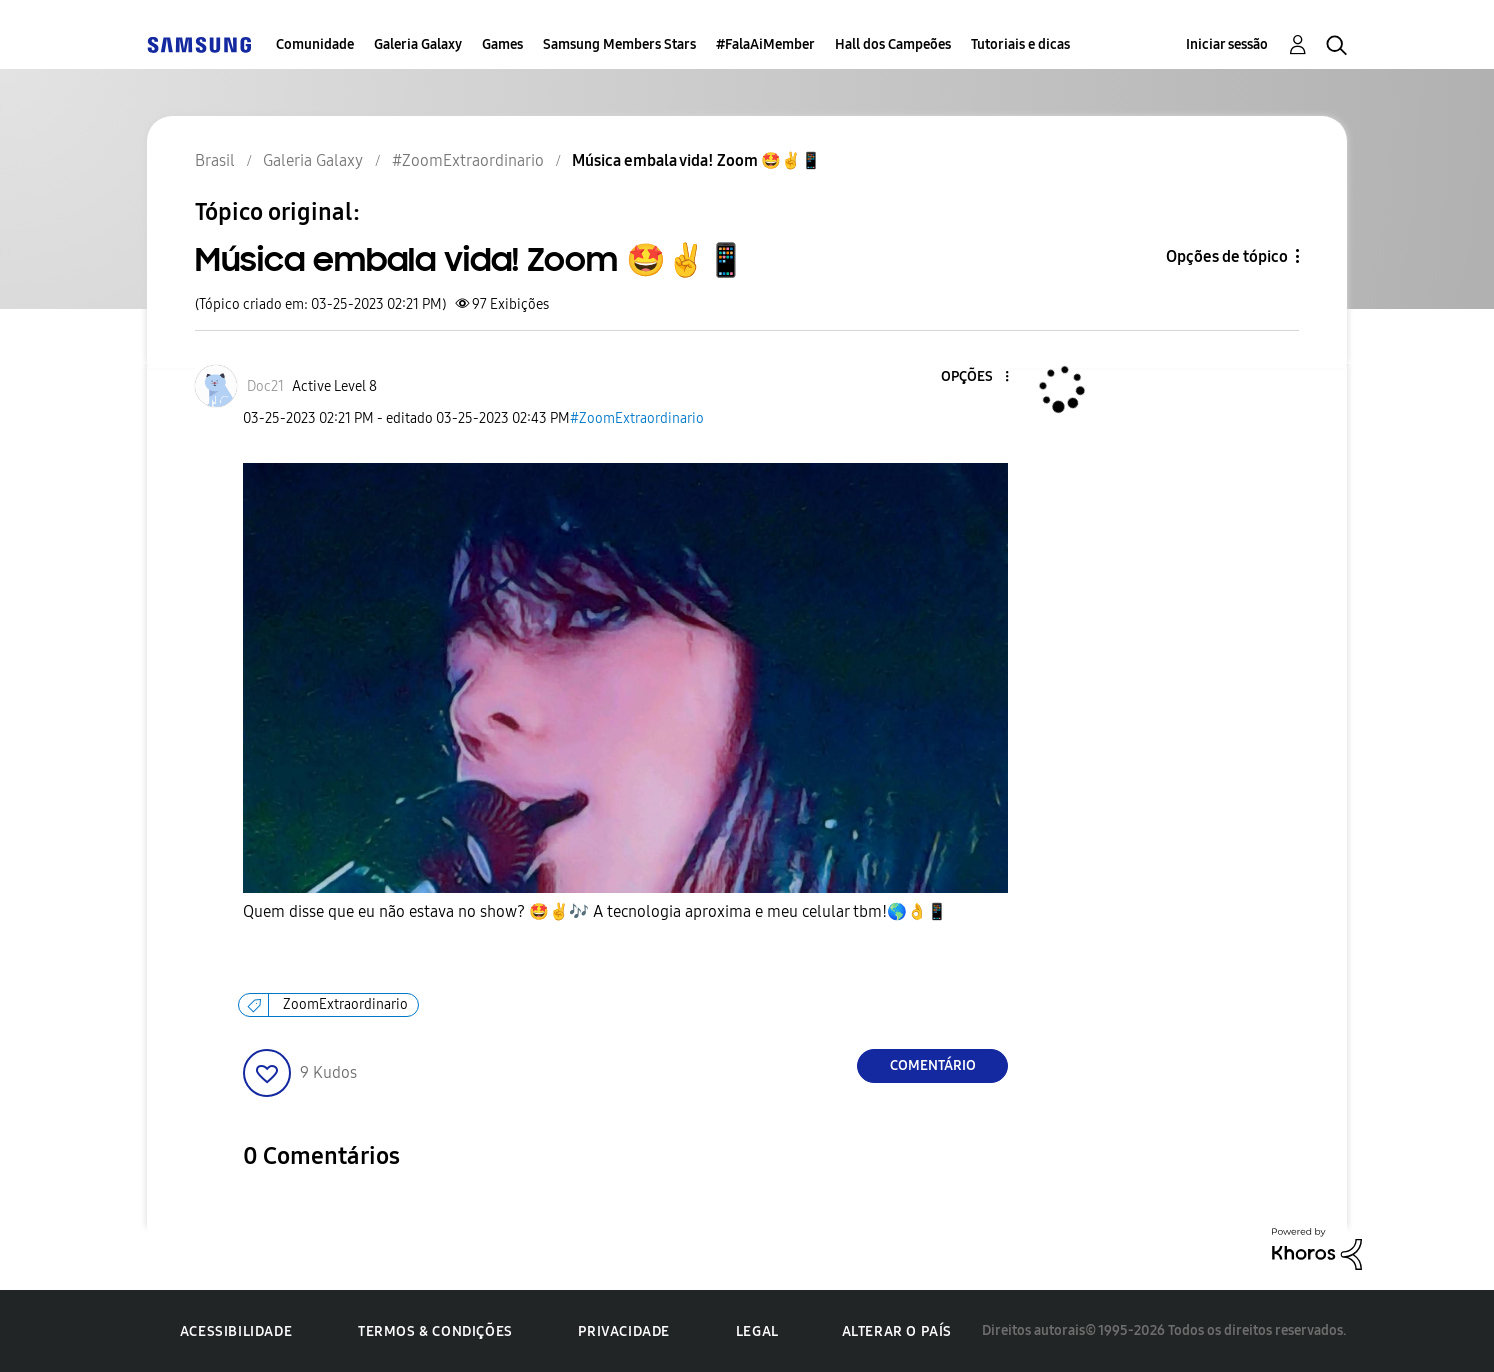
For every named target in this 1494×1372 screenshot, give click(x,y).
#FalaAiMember (765, 44)
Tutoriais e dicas (1020, 44)
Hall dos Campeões (893, 44)
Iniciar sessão (1227, 44)
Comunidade (315, 44)
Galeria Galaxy (418, 44)
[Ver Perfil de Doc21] (265, 386)
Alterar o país (897, 1331)
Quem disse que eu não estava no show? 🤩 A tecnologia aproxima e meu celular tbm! (595, 912)
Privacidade (624, 1331)
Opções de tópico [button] (1227, 256)
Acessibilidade (236, 1331)
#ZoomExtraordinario (637, 418)
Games (502, 44)
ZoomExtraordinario (345, 1004)
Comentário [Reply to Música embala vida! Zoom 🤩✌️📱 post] (933, 1065)
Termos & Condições (435, 1331)
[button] (974, 377)
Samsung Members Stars (619, 44)
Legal (757, 1331)
